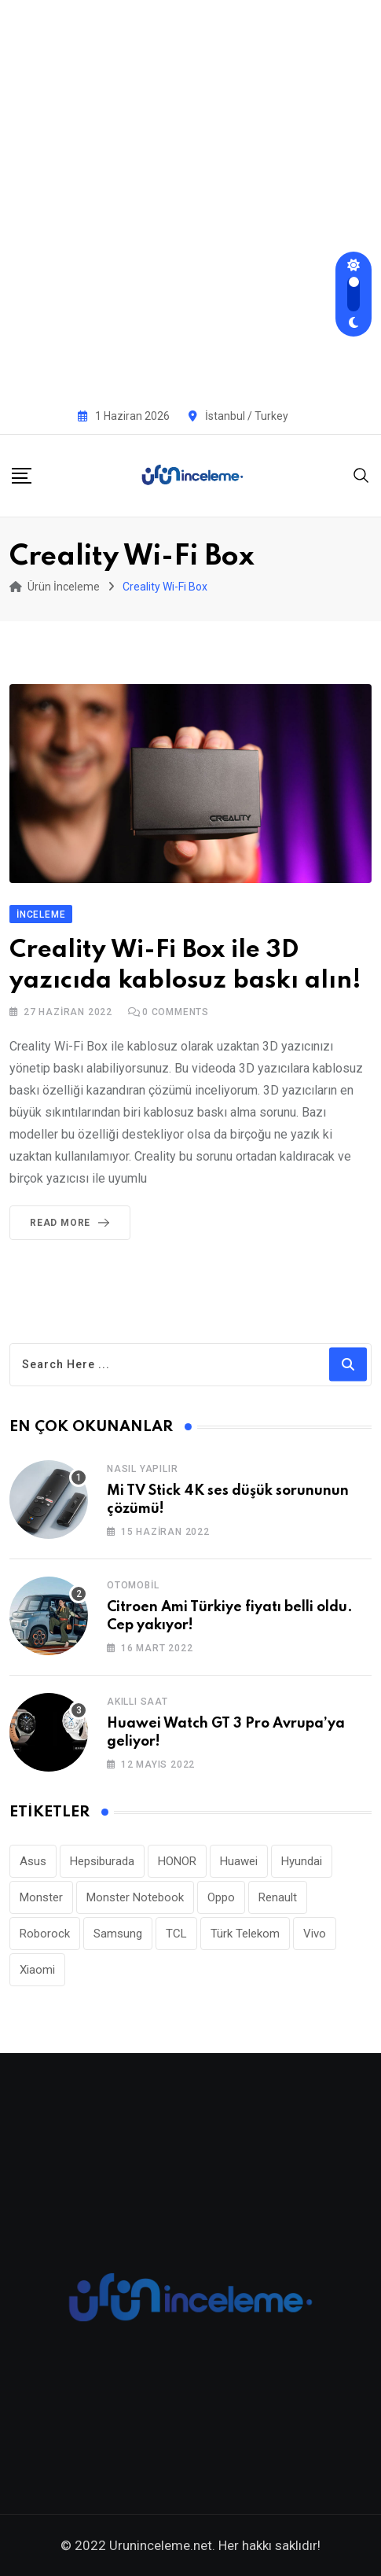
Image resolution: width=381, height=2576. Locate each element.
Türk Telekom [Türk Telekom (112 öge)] (245, 1933)
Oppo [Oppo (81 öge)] (221, 1897)
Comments (175, 1012)
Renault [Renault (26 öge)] (277, 1897)
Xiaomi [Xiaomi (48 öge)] (37, 1970)
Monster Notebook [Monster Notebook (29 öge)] (135, 1897)
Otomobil (133, 1585)
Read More (72, 1222)
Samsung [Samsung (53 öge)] (117, 1933)
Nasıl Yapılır (142, 1468)
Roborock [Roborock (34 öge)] (45, 1933)
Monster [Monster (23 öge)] (41, 1897)
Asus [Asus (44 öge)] (33, 1861)
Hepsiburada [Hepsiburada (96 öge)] (102, 1861)
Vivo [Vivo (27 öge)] (314, 1933)
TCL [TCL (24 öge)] (176, 1933)
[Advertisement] (190, 198)
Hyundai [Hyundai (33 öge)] (301, 1861)
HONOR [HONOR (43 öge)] (177, 1861)
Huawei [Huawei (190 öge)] (239, 1861)
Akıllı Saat (137, 1701)
